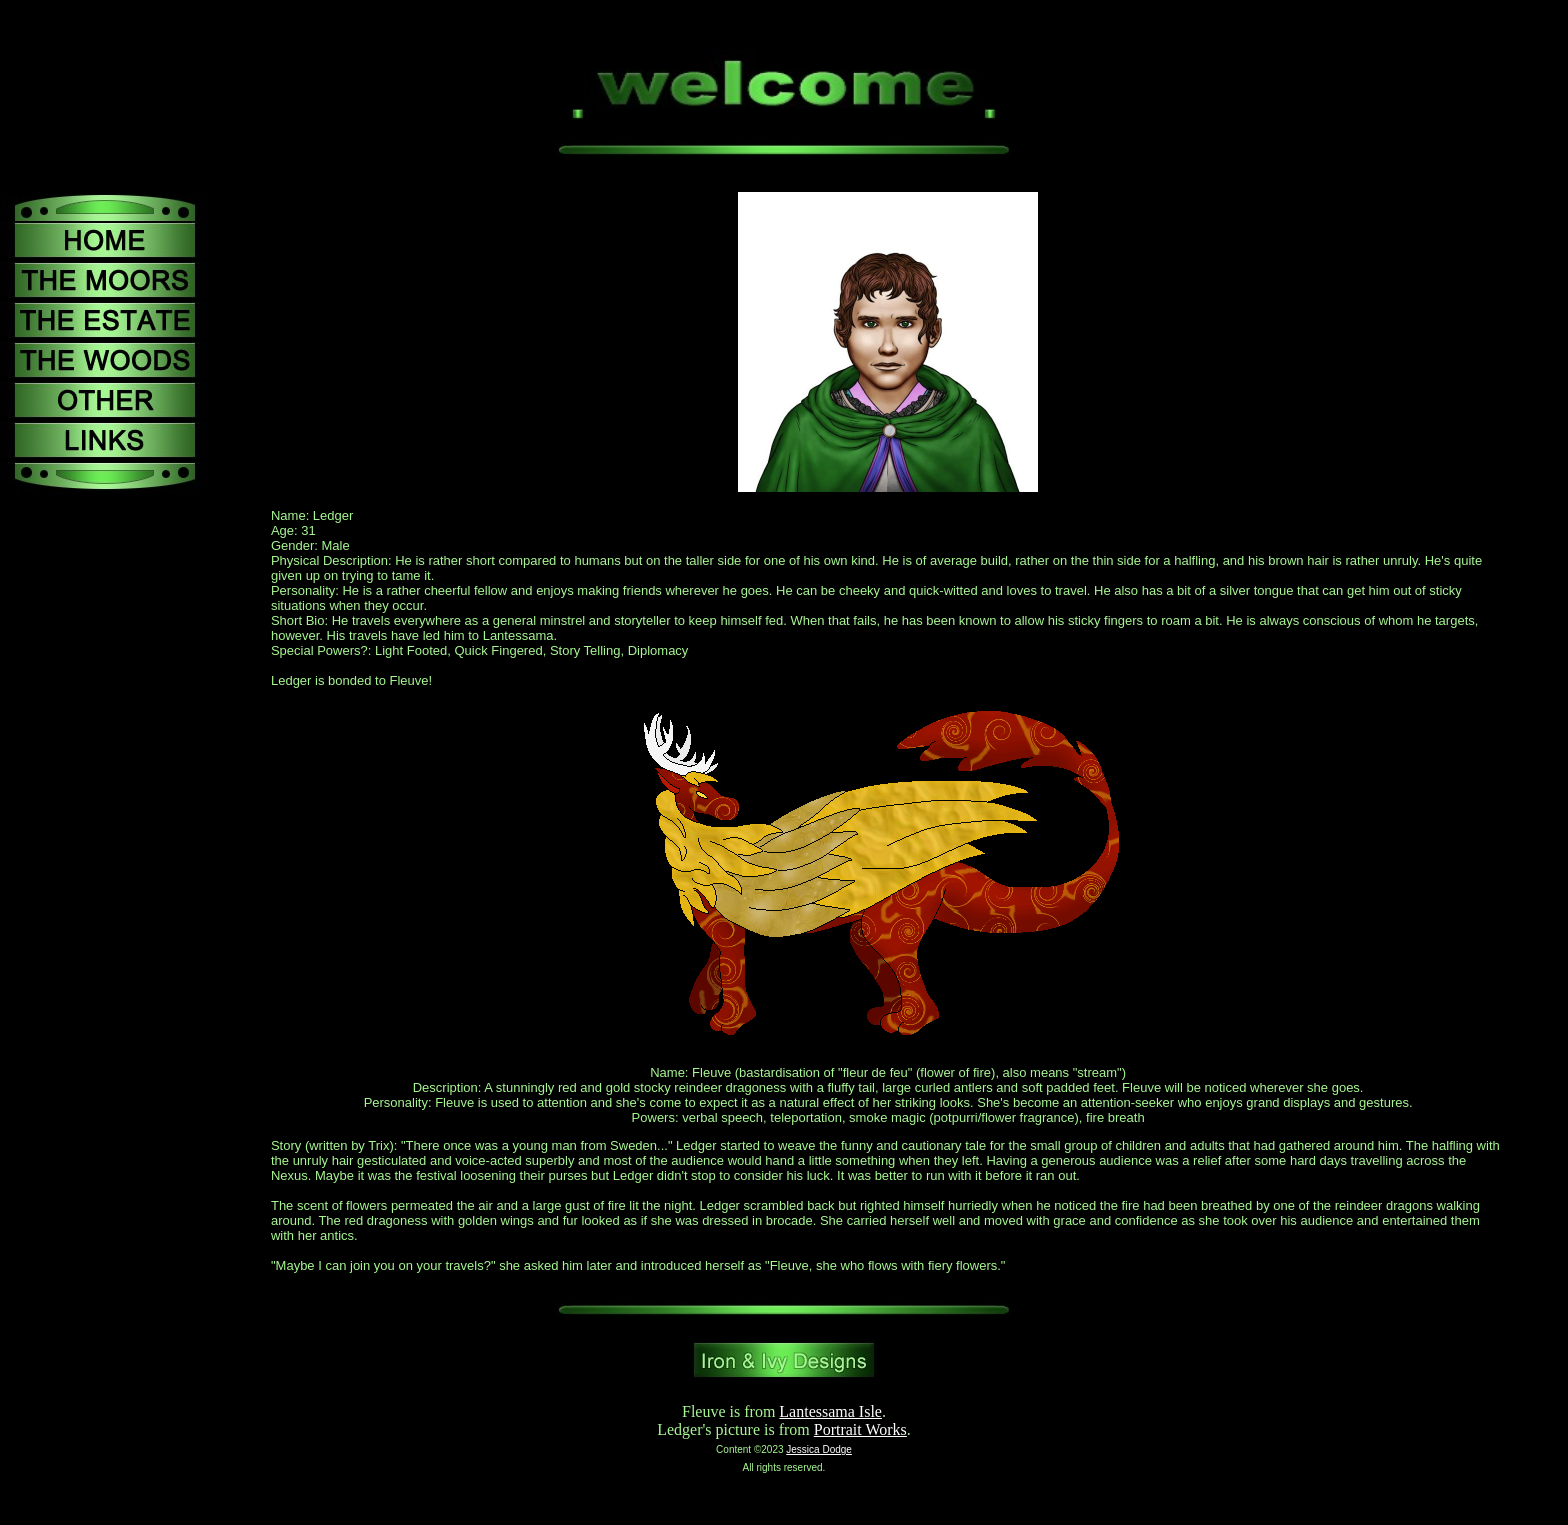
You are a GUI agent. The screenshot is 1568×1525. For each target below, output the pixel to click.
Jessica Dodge (819, 1449)
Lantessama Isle (830, 1411)
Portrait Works (860, 1429)
